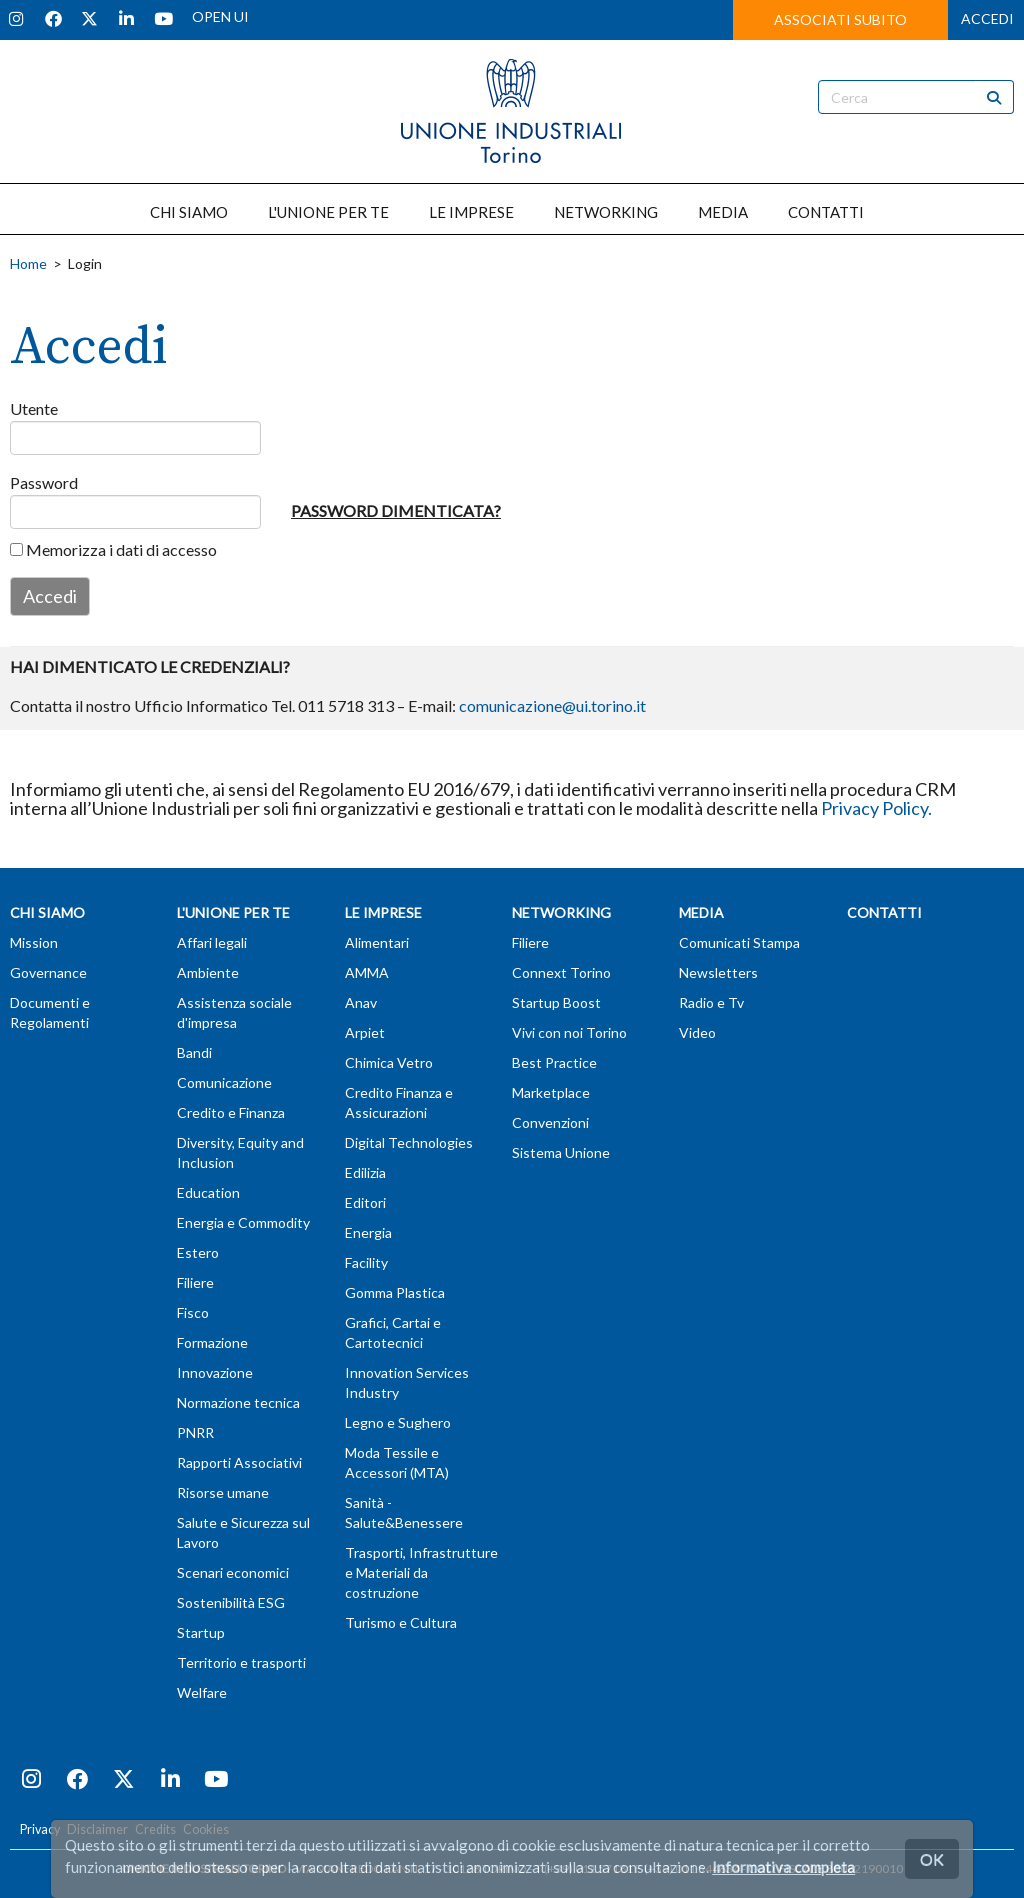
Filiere (195, 1282)
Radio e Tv (711, 1002)
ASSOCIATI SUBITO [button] (840, 19)
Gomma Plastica (395, 1292)
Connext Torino (561, 972)
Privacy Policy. (876, 808)
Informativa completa (783, 1867)
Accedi (50, 596)
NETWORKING (606, 212)
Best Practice (554, 1062)
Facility (366, 1262)
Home (28, 263)
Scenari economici (233, 1572)
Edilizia (365, 1172)
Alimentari (377, 942)
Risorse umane (223, 1492)
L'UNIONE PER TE (328, 212)
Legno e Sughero (398, 1422)
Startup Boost (556, 1002)
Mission (34, 942)
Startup (201, 1632)
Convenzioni (550, 1122)
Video (697, 1032)
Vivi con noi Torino (569, 1032)
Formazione (212, 1342)
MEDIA (723, 212)
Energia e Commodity (243, 1222)
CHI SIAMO (189, 212)
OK (932, 1858)
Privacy (40, 1829)
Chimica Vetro (389, 1062)
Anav (361, 1002)
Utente (31, 408)
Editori (365, 1202)
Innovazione (215, 1372)
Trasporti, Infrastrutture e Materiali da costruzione (421, 1572)
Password (31, 482)
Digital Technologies (409, 1142)
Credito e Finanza (231, 1112)
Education (208, 1192)
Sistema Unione (561, 1152)
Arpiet (365, 1032)
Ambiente (208, 972)
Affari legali (212, 942)
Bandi (194, 1052)
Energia (368, 1232)
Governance (48, 972)
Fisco (193, 1312)
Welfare (202, 1692)
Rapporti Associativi (239, 1462)
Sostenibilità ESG (231, 1602)
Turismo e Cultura (401, 1622)
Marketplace (551, 1092)
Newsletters (718, 972)
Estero (198, 1252)
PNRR (195, 1432)
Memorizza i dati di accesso (113, 549)
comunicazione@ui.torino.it (552, 705)
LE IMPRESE (471, 212)
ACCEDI (987, 18)
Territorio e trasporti (241, 1662)
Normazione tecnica (238, 1402)
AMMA (367, 972)
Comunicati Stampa (739, 942)
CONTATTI (826, 212)
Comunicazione (224, 1082)
